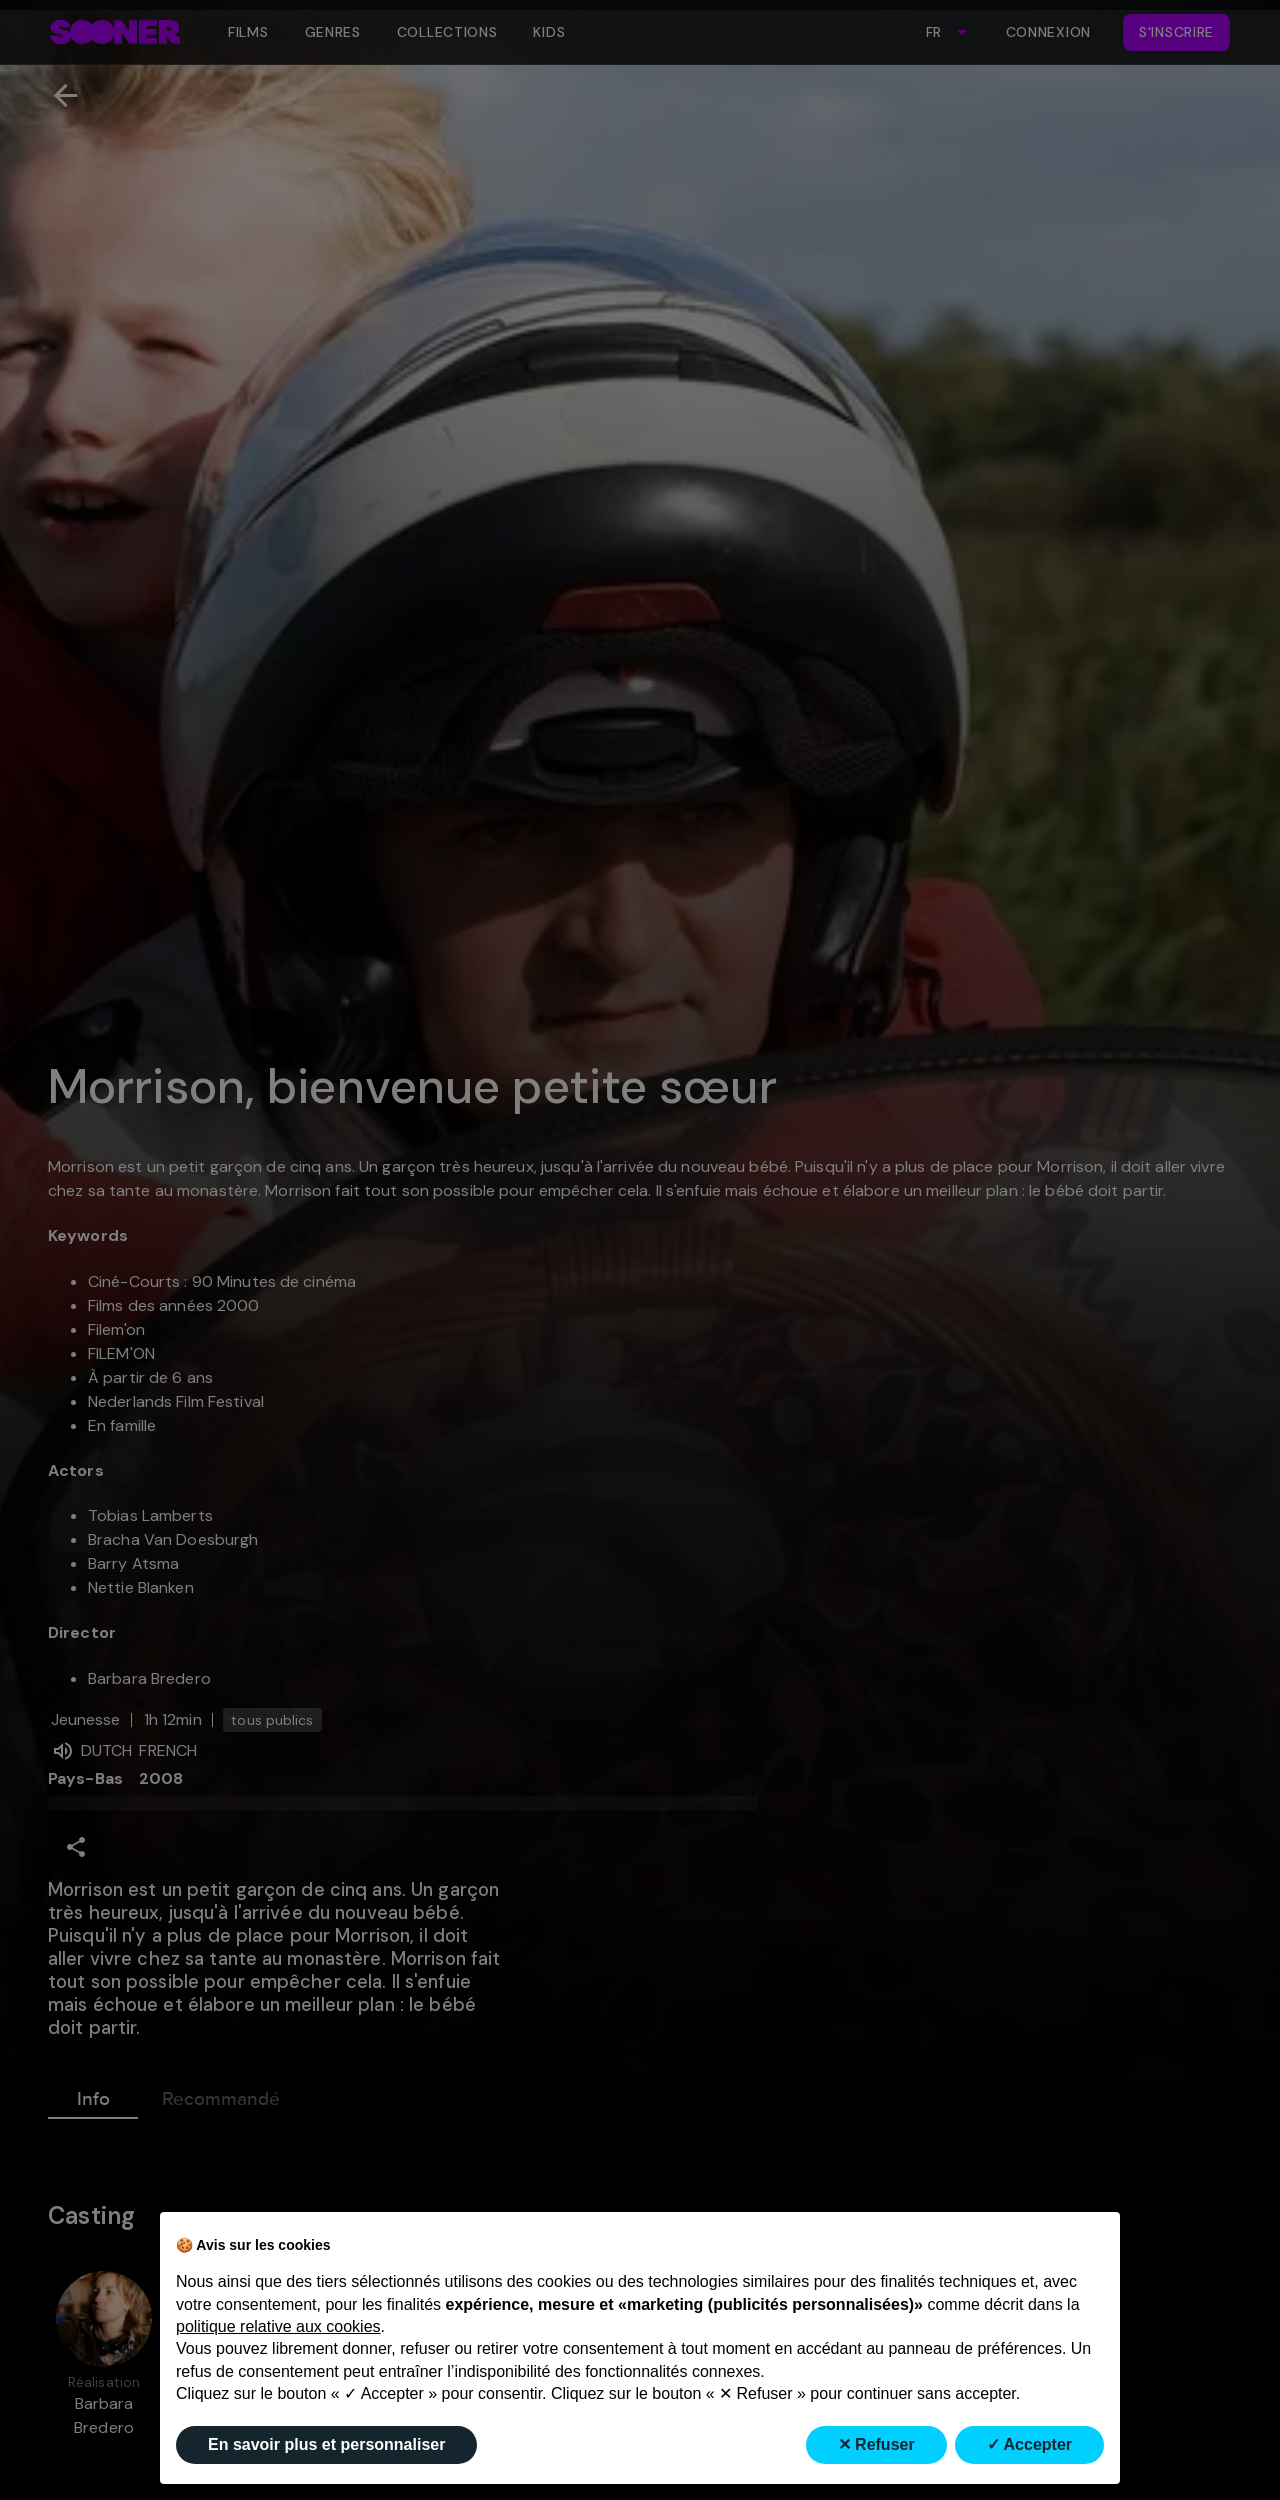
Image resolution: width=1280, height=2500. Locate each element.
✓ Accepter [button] (1029, 2444)
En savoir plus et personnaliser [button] (326, 2444)
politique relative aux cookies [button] (278, 2326)
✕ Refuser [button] (876, 2444)
